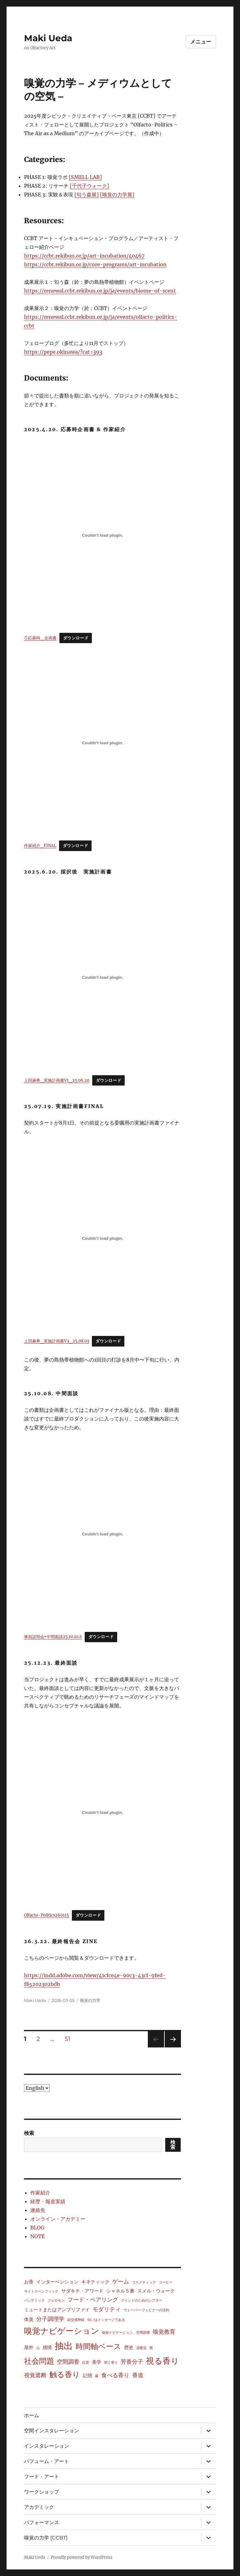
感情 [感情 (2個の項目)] (47, 2347)
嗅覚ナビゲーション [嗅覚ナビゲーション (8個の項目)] (61, 2331)
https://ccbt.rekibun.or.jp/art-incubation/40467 (84, 256)
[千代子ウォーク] (89, 186)
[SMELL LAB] (85, 177)
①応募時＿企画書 (40, 637)
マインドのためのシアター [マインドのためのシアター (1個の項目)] (141, 2300)
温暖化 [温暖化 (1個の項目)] (141, 2348)
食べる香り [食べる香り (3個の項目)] (115, 2375)
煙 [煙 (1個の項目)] (151, 2348)
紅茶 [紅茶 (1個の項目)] (85, 2363)
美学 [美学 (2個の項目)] (96, 2362)
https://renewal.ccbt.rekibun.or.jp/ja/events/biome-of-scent (100, 291)
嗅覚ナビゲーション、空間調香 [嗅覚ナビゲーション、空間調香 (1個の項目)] (126, 2333)
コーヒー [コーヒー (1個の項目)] (165, 2282)
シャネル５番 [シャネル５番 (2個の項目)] (120, 2291)
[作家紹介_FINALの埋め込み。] (102, 743)
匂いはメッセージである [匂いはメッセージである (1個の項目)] (106, 2320)
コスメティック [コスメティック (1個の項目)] (144, 2282)
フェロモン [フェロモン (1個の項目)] (56, 2300)
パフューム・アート (46, 2461)
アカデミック (39, 2507)
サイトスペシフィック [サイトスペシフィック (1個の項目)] (41, 2291)
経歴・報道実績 (47, 2201)
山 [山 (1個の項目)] (38, 2348)
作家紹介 (40, 2192)
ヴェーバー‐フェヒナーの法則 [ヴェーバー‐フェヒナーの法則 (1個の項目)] (146, 2310)
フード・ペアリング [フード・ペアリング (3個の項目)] (93, 2299)
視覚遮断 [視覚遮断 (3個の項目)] (35, 2375)
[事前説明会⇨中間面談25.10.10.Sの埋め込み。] (102, 1534)
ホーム (31, 2415)
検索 (29, 2133)
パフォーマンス (41, 2522)
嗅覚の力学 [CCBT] (46, 2538)
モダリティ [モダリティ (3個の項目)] (106, 2309)
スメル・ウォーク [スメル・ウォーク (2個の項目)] (156, 2291)
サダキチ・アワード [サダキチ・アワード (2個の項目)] (82, 2291)
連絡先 (37, 2210)
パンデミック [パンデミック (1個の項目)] (34, 2300)
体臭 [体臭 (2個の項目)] (28, 2319)
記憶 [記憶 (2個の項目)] (87, 2375)
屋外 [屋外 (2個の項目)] (28, 2347)
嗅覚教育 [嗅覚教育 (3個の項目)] (164, 2331)
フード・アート (41, 2477)
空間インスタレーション (51, 2431)
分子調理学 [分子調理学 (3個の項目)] (50, 2319)
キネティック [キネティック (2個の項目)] (95, 2282)
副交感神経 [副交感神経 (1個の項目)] (75, 2320)
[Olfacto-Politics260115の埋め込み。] (102, 1812)
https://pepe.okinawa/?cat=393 (63, 352)
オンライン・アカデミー (57, 2219)
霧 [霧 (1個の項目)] (96, 2376)
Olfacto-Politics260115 (46, 1915)
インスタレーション (46, 2446)
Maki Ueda (48, 38)
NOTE (37, 2236)
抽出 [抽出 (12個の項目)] (64, 2346)
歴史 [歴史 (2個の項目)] (128, 2347)
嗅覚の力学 (90, 2000)
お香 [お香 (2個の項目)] (28, 2282)
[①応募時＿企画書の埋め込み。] (102, 535)
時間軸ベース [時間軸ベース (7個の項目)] (98, 2346)
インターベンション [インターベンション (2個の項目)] (57, 2282)
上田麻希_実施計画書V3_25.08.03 (56, 1340)
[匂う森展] (86, 194)
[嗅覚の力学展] (117, 194)
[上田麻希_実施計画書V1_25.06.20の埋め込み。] (102, 977)
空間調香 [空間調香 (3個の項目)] (68, 2361)
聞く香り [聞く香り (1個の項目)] (111, 2363)
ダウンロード (76, 638)
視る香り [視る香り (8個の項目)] (162, 2361)
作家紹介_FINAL (40, 845)
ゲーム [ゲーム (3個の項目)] (120, 2281)
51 (67, 2039)
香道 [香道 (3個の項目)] (137, 2375)
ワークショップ (41, 2492)
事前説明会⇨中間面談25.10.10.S (53, 1636)
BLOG (37, 2227)
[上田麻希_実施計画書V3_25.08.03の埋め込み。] (102, 1238)
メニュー (200, 42)
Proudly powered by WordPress (81, 2557)
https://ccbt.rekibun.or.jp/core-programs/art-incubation (95, 264)
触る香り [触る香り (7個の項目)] (64, 2374)
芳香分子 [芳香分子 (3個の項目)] (132, 2361)
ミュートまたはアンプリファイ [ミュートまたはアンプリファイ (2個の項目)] (57, 2309)
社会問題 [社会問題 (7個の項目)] (39, 2361)
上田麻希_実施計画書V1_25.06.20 (56, 1080)
